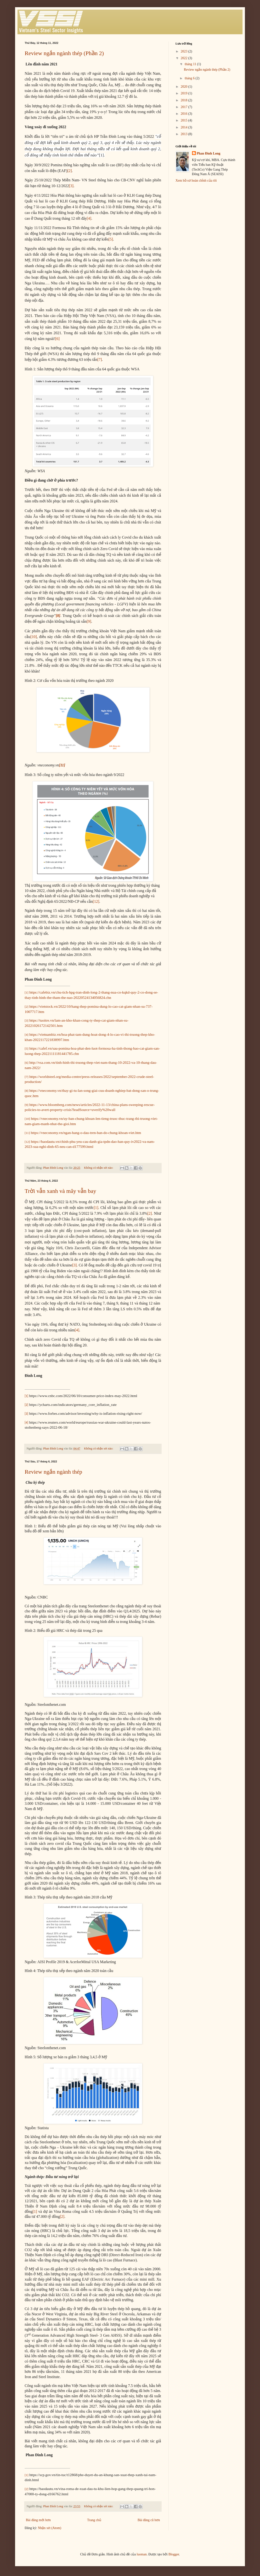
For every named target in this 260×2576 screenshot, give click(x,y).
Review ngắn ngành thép (53, 1472)
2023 (184, 51)
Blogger (173, 2554)
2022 (184, 58)
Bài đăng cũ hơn (149, 2520)
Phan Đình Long (208, 153)
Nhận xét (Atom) (49, 2528)
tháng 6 (190, 78)
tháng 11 (191, 64)
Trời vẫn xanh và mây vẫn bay (60, 1191)
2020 (184, 86)
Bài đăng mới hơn (38, 2520)
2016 (184, 113)
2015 (184, 120)
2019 (184, 93)
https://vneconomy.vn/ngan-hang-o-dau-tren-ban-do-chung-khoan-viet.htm (86, 1133)
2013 (184, 134)
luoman (142, 2554)
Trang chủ (94, 2520)
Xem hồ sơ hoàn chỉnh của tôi (196, 180)
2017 (184, 107)
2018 (184, 100)
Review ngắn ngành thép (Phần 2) (64, 53)
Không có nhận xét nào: (99, 1167)
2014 (184, 127)
